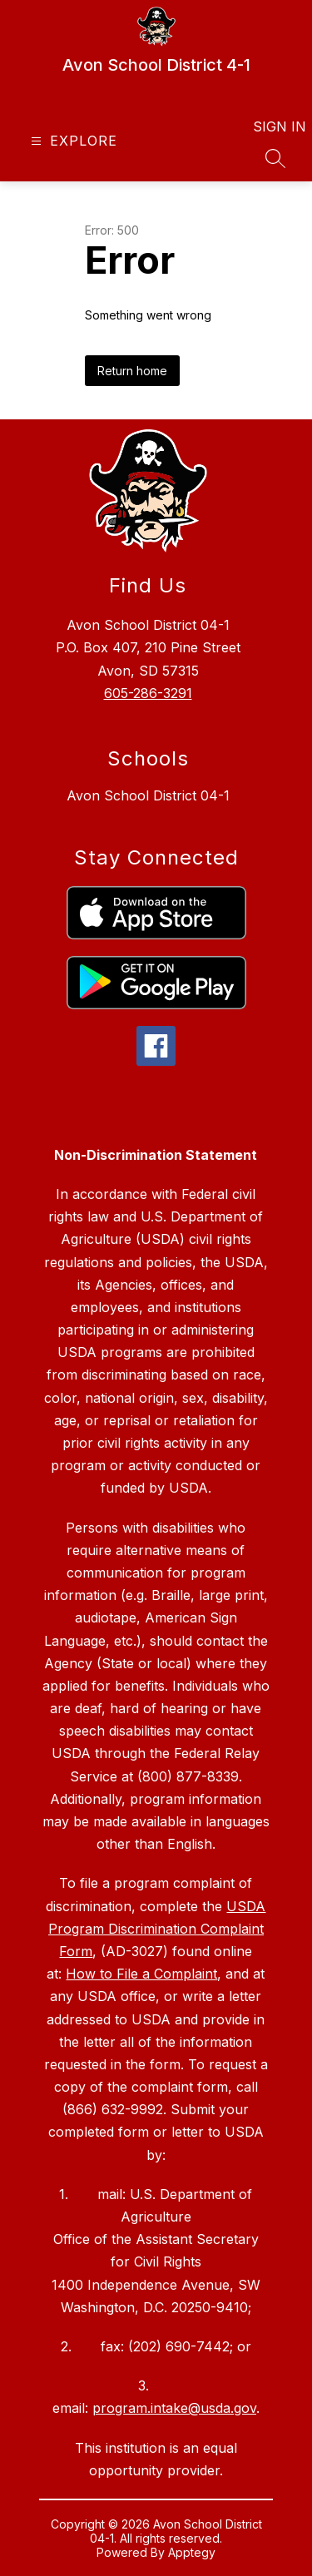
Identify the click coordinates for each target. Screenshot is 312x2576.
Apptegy (191, 2552)
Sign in (269, 126)
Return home (132, 371)
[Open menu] (72, 141)
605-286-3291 (148, 693)
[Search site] (275, 158)
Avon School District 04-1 (148, 795)
